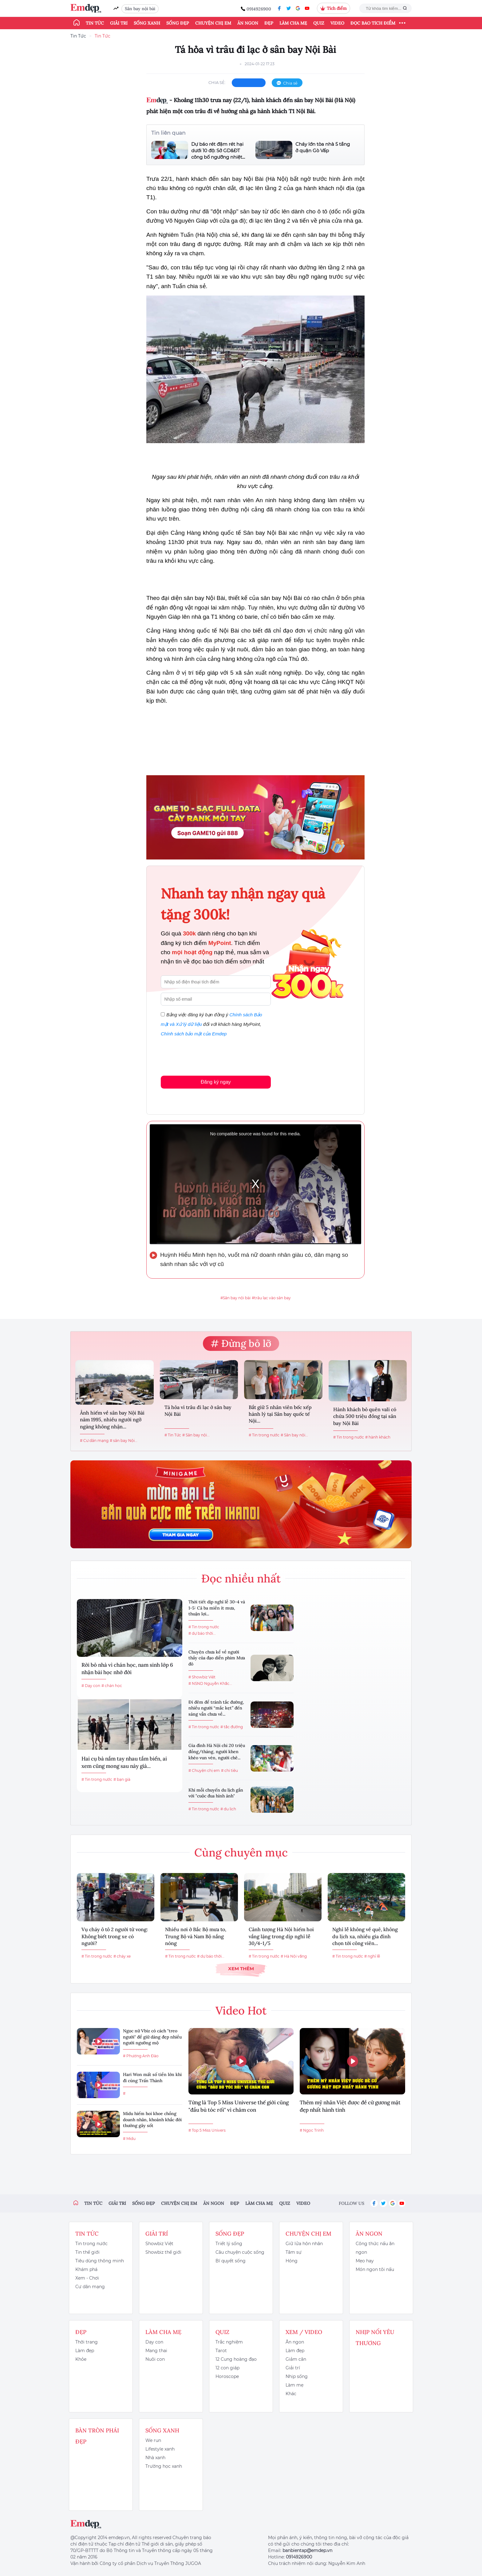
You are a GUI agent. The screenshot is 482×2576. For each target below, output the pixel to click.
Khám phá (86, 2269)
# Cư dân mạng (94, 1440)
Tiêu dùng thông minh (99, 2261)
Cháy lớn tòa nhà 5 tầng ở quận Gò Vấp (322, 147)
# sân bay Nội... (123, 1440)
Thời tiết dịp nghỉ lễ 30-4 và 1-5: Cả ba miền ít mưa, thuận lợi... (216, 1608)
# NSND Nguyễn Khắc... (210, 1683)
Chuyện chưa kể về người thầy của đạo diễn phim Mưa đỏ (216, 1658)
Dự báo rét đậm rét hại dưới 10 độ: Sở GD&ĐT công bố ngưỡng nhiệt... (218, 150)
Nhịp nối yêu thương (375, 2337)
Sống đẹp (177, 23)
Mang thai (156, 2350)
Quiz (318, 23)
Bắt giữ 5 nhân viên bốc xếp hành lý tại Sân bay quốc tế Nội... (280, 1414)
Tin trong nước (91, 2243)
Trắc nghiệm (229, 2342)
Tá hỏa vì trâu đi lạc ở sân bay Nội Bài (197, 1410)
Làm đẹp (84, 2350)
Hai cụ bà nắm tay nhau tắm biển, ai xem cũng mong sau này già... (124, 1762)
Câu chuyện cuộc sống (239, 2252)
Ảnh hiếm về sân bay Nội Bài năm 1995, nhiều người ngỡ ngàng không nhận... (112, 1420)
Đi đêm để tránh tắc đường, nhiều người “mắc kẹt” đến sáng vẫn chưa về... (216, 1708)
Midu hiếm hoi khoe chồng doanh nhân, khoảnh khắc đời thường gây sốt (152, 2119)
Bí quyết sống (230, 2261)
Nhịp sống (297, 2376)
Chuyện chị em (213, 23)
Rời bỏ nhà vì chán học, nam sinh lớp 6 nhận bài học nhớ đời (127, 1668)
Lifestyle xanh (160, 2449)
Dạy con (154, 2342)
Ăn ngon (247, 23)
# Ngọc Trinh (312, 2130)
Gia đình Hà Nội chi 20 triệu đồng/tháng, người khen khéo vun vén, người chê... (216, 1751)
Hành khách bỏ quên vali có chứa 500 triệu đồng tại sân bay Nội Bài (364, 1416)
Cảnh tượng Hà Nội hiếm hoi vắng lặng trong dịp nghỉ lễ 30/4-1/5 (281, 1936)
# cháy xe (122, 1956)
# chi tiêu (229, 1770)
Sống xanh (147, 23)
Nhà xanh (155, 2457)
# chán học (111, 1685)
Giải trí (119, 23)
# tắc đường (231, 1727)
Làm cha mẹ (293, 23)
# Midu (129, 2138)
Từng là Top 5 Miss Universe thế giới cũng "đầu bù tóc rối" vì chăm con (238, 2106)
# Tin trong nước (264, 1435)
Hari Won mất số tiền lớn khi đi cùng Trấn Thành (152, 2077)
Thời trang (86, 2342)
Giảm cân (296, 2359)
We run (153, 2440)
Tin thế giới (87, 2252)
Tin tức (95, 23)
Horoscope (227, 2376)
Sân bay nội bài (140, 8)
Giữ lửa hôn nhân (304, 2243)
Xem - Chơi (87, 2278)
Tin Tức (78, 36)
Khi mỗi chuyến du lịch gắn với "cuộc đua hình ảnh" (215, 1793)
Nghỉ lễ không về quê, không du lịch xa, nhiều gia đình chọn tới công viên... (365, 1936)
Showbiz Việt (159, 2243)
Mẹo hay (365, 2261)
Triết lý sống (228, 2243)
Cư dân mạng (90, 2286)
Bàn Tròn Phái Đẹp (97, 2436)
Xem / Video (304, 2332)
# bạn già (121, 1779)
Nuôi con (155, 2359)
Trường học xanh (163, 2466)
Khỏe (80, 2359)
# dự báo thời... (202, 1633)
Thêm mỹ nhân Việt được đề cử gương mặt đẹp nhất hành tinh (350, 2106)
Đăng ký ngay (216, 1082)
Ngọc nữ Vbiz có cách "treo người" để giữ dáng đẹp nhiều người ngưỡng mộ (152, 2037)
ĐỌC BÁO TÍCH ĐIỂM (372, 23)
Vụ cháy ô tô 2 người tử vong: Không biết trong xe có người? (114, 1936)
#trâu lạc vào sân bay (271, 1298)
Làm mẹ (294, 2385)
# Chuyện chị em (204, 1770)
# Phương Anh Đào (141, 2056)
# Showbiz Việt (201, 1677)
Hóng (292, 2261)
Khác (291, 2393)
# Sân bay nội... (196, 1435)
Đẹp (268, 23)
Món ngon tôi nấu (375, 2269)
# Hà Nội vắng (294, 1956)
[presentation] (207, 1055)
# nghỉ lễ (372, 1956)
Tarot (221, 2350)
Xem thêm (241, 1968)
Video (337, 23)
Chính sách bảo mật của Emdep (194, 1033)
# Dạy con (90, 1685)
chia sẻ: (217, 82)
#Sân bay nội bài (235, 1298)
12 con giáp (227, 2368)
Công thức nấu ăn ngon (375, 2248)
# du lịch (228, 1809)
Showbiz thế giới (163, 2252)
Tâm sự (294, 2252)
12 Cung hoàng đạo (236, 2359)
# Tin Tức (172, 1435)
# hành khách (377, 1437)
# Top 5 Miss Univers (207, 2130)
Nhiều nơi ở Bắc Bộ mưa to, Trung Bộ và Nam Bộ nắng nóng (195, 1936)
